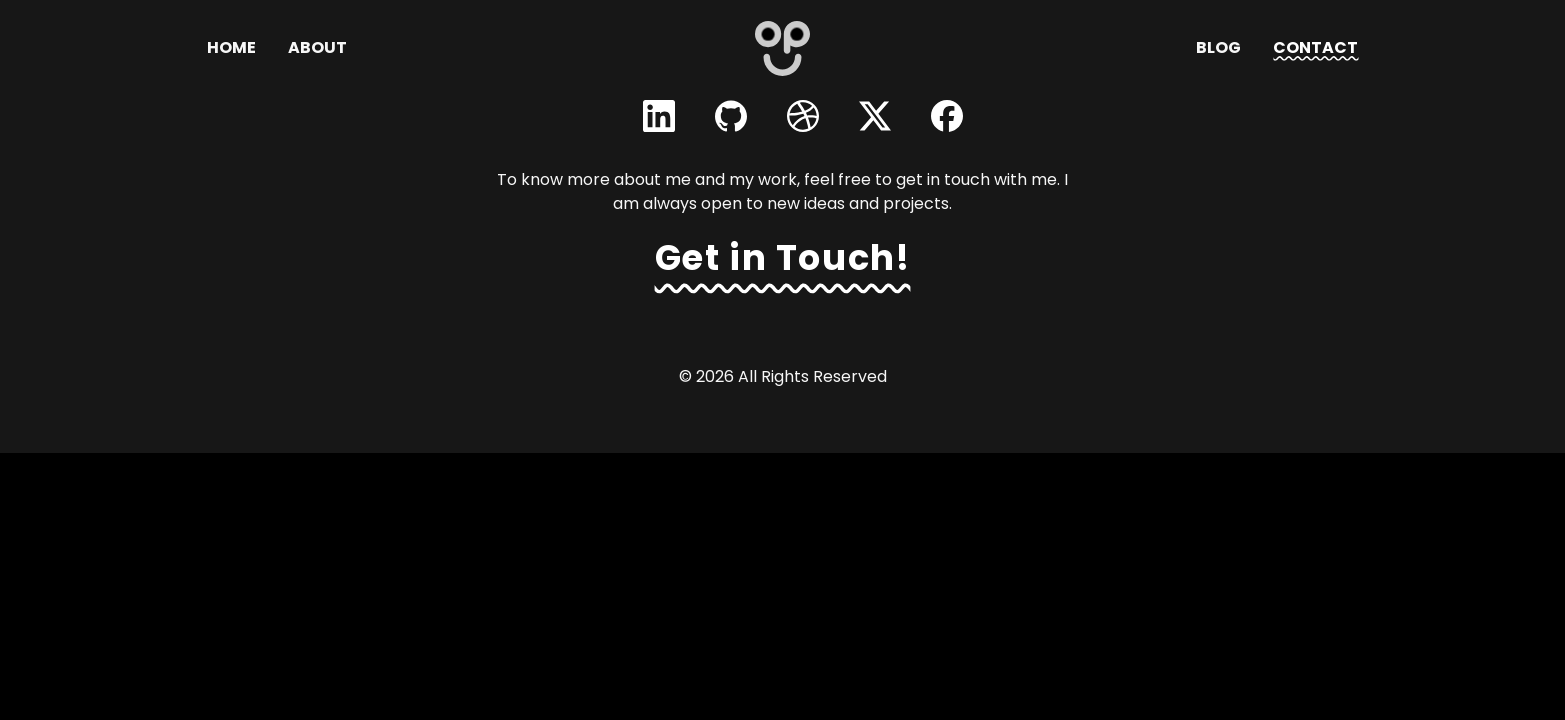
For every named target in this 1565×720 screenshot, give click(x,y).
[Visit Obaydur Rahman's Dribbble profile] (803, 116)
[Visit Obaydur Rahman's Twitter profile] (875, 116)
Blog (1218, 47)
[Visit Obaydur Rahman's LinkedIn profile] (659, 116)
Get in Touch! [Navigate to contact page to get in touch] (783, 257)
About (317, 47)
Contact (1315, 47)
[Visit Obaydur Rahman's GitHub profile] (731, 116)
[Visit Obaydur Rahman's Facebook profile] (947, 116)
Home (231, 47)
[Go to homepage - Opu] (782, 48)
